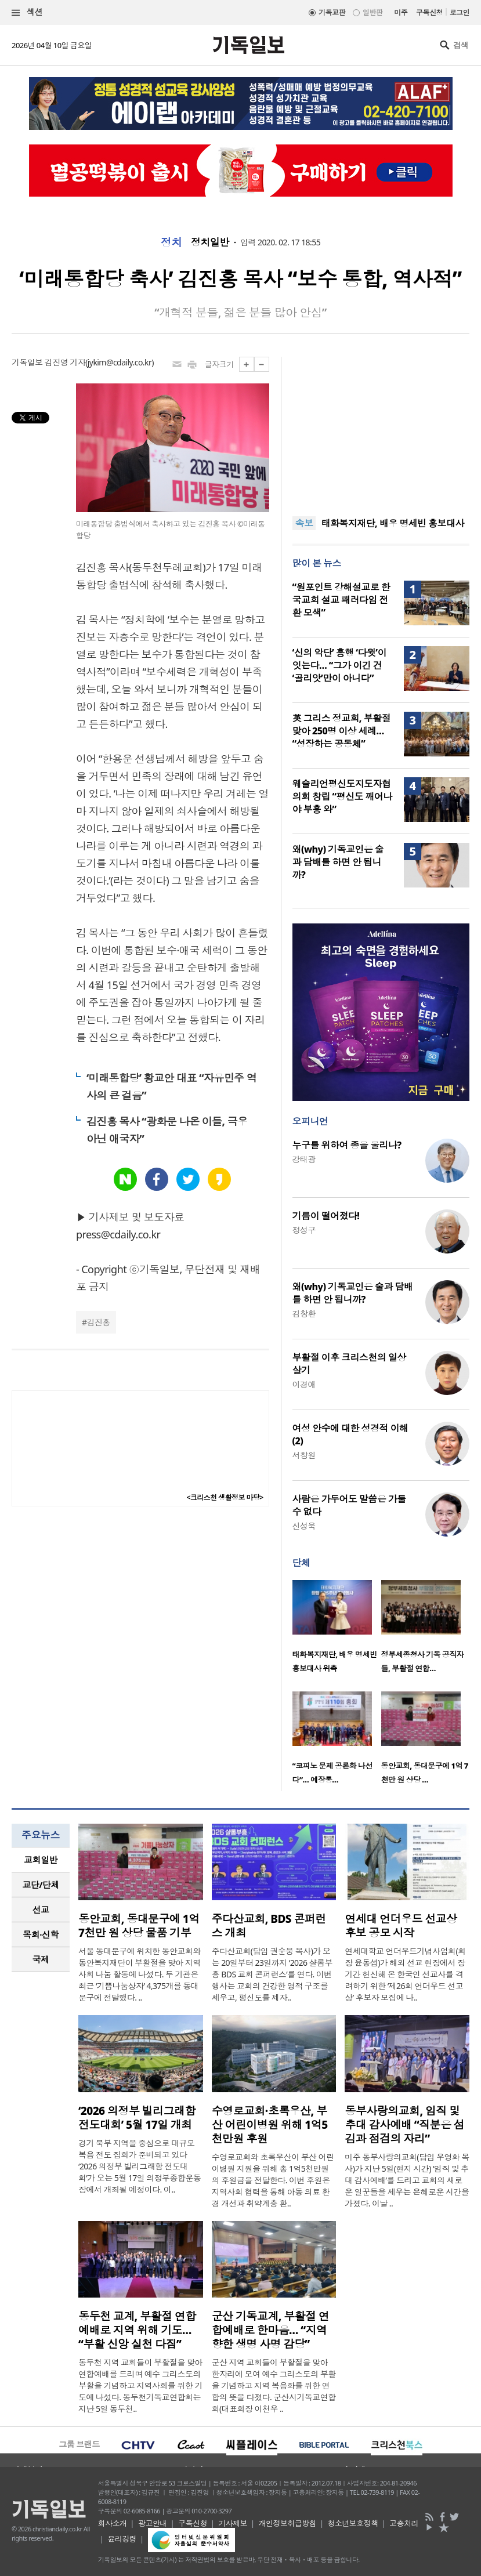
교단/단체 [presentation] (40, 1884)
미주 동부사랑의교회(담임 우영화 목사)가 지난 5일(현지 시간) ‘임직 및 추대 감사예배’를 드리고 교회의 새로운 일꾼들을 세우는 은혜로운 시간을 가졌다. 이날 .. (407, 2180)
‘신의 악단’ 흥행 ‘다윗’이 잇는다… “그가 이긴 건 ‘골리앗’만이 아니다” (339, 665)
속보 (304, 523)
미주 (400, 12)
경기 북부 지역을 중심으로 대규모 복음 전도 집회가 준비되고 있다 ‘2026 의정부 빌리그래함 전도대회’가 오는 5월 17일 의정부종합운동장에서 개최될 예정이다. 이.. (139, 2166)
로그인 (459, 12)
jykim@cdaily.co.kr (119, 362)
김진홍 (98, 1322)
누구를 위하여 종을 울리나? (347, 1145)
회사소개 (112, 2523)
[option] (336, 1630)
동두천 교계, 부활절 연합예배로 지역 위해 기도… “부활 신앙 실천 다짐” (137, 2330)
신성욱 (304, 1525)
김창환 (304, 1313)
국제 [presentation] (40, 1959)
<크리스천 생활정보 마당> (224, 1497)
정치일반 (210, 242)
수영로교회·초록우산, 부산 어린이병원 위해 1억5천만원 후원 (270, 2124)
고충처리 (403, 2523)
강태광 (304, 1159)
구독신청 (429, 12)
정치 (171, 242)
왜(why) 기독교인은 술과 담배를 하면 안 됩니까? (338, 862)
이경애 (304, 1384)
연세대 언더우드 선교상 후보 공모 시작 (401, 1925)
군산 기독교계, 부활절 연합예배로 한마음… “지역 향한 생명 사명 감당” (271, 2330)
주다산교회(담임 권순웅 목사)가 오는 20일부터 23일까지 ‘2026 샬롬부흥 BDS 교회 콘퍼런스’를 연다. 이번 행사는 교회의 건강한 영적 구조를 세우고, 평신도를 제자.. (272, 1974)
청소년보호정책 (353, 2523)
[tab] (41, 1859)
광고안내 (152, 2523)
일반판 (372, 12)
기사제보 (232, 2523)
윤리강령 (121, 2539)
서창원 (304, 1455)
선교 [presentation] (40, 1909)
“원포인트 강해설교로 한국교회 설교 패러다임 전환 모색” (341, 600)
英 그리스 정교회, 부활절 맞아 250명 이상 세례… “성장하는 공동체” (341, 731)
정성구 (304, 1230)
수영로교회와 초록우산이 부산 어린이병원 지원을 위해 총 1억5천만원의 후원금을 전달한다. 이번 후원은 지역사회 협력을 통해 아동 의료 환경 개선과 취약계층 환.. (273, 2180)
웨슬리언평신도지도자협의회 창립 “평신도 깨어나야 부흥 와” (342, 796)
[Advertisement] (380, 429)
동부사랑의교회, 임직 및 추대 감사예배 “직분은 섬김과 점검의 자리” (404, 2124)
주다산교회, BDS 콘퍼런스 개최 (269, 1925)
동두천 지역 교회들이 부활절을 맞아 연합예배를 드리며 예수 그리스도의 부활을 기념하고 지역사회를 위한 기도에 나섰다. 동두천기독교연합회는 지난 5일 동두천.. (140, 2385)
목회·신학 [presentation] (40, 1934)
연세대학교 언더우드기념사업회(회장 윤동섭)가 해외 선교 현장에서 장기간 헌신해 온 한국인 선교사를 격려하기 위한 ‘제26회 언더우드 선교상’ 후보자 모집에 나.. (405, 1974)
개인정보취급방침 (288, 2523)
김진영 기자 (65, 362)
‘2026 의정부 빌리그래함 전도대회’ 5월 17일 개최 (137, 2117)
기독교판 (332, 12)
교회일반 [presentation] (40, 1859)
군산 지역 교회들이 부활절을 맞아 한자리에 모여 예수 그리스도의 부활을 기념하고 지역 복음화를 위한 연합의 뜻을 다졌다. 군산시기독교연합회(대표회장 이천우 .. (274, 2385)
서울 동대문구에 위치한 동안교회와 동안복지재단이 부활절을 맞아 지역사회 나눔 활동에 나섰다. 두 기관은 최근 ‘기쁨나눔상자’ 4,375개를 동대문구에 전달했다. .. (139, 1974)
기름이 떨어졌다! (326, 1215)
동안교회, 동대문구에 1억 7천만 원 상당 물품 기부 (139, 1925)
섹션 (27, 12)
